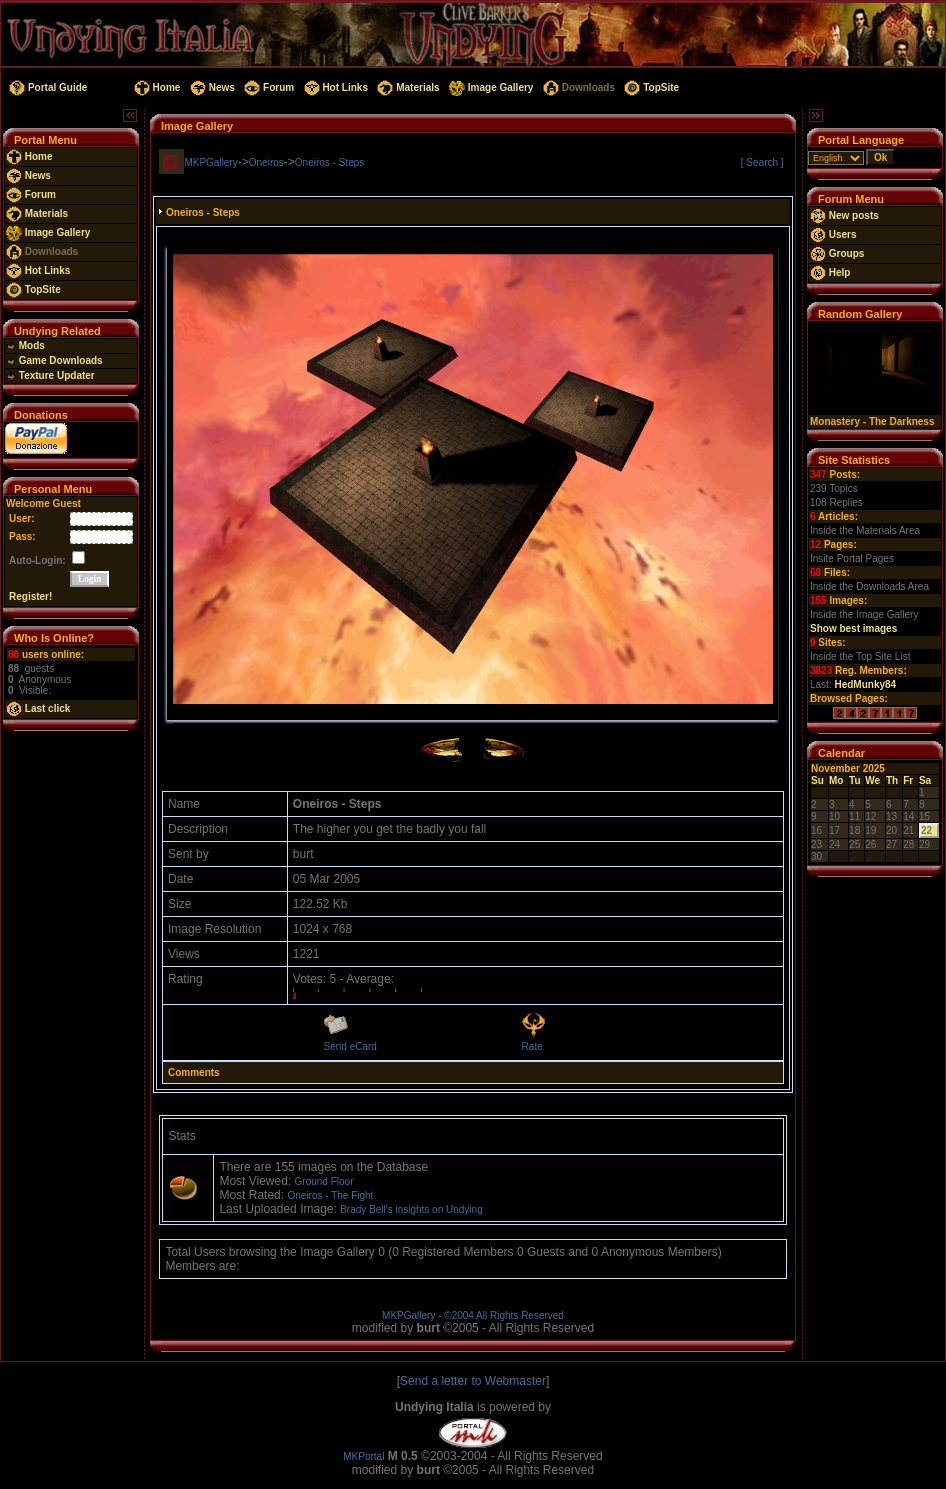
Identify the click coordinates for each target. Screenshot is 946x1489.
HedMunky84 (865, 684)
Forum (267, 87)
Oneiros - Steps (329, 162)
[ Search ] (762, 162)
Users (833, 234)
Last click (38, 708)
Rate (532, 1046)
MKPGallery (210, 162)
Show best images (853, 628)
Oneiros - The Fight (330, 1195)
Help (830, 272)
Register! (30, 596)
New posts (844, 215)
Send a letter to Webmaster (473, 1381)
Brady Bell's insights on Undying (411, 1209)
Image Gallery (489, 87)
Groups (837, 253)
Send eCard (350, 1046)
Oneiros (266, 162)
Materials (407, 87)
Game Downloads (54, 360)
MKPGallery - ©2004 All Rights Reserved (473, 1315)
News (211, 87)
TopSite (650, 87)
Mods (25, 345)
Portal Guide (46, 87)
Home (155, 87)
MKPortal (363, 1456)
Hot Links (334, 87)
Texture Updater (50, 375)
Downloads (577, 87)
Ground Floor (324, 1181)
